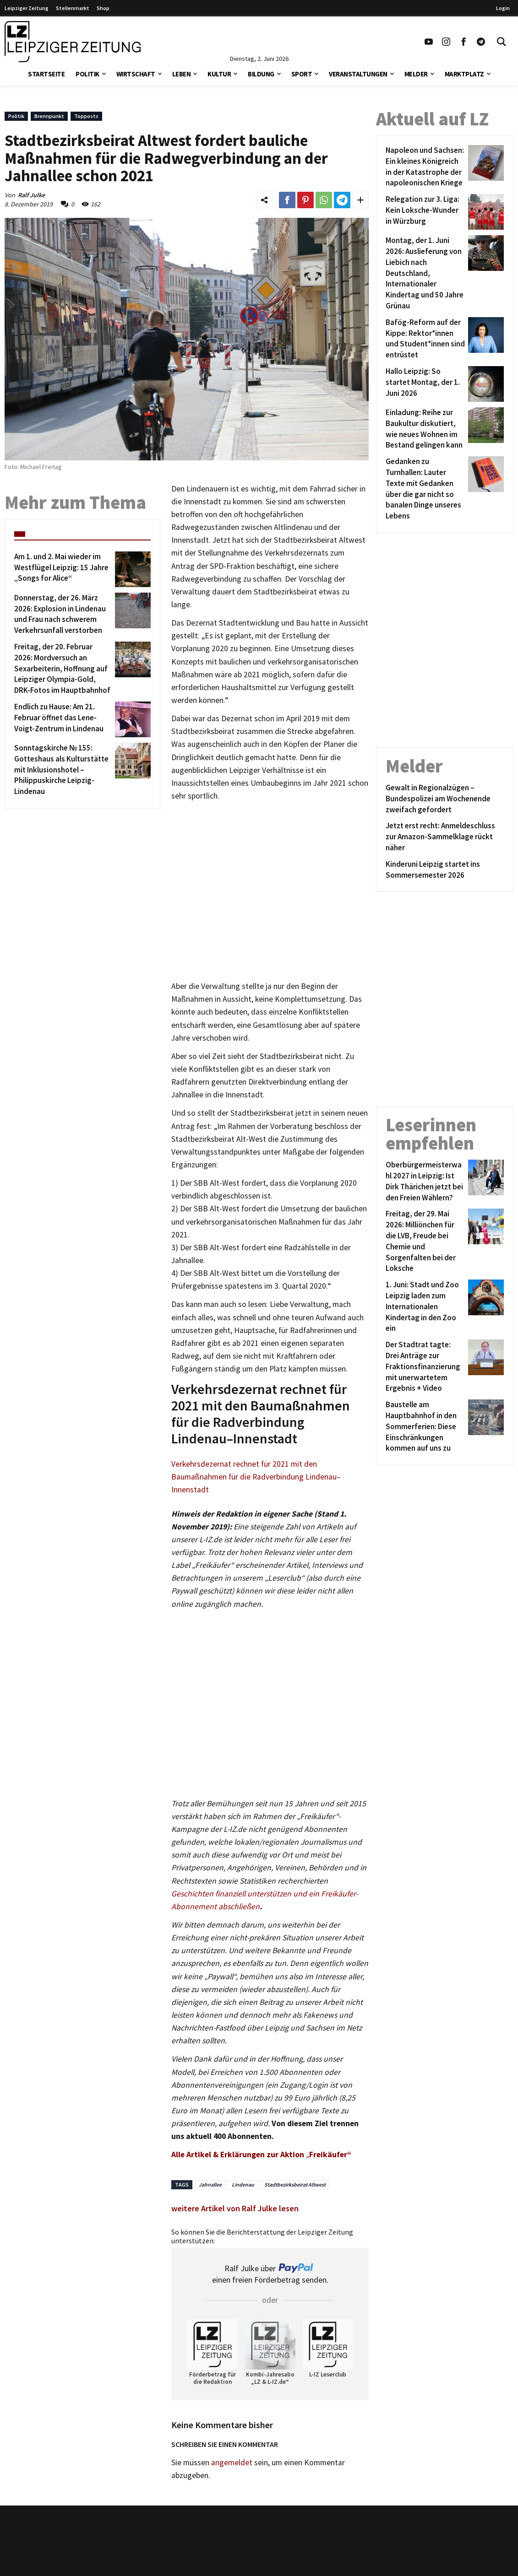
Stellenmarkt (72, 8)
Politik (87, 74)
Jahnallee (210, 2184)
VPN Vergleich (412, 2552)
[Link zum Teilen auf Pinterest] (305, 200)
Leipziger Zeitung (27, 8)
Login (503, 8)
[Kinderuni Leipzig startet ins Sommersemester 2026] (445, 870)
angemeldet (231, 2462)
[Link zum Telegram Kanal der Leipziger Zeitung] (481, 41)
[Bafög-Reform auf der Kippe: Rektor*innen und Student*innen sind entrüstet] (425, 339)
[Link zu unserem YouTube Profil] (428, 41)
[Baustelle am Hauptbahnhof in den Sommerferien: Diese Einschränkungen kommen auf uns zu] (425, 1426)
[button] (104, 73)
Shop (103, 8)
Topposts (86, 116)
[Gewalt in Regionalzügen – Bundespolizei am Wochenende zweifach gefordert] (445, 799)
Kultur (219, 74)
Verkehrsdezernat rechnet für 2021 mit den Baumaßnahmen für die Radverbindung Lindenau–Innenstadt (256, 1477)
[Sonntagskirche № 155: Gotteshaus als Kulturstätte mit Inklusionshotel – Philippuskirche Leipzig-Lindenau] (63, 770)
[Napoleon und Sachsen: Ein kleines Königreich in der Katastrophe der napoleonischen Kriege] (425, 167)
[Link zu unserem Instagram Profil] (446, 41)
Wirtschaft (135, 74)
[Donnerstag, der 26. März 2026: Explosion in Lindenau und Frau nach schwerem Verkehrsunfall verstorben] (63, 614)
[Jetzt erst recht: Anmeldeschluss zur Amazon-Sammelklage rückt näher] (445, 837)
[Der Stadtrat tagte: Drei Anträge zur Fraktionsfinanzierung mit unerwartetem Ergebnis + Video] (425, 1366)
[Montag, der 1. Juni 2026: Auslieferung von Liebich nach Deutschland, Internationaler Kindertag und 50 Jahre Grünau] (425, 273)
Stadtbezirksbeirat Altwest (295, 2184)
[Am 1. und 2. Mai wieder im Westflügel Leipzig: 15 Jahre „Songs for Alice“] (63, 569)
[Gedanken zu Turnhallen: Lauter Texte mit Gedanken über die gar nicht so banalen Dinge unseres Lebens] (425, 489)
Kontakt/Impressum (238, 2539)
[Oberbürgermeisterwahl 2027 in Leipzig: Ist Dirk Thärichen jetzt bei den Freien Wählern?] (425, 1181)
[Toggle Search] (501, 42)
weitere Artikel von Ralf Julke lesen (235, 2208)
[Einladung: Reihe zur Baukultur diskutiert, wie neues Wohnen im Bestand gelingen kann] (425, 429)
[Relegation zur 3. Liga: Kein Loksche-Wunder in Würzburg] (425, 212)
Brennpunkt (49, 116)
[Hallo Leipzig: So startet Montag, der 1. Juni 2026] (425, 384)
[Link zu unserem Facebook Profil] (463, 41)
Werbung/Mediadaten (240, 2565)
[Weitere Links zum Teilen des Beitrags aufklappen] (360, 200)
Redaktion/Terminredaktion (250, 2552)
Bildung (261, 74)
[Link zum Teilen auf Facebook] (287, 200)
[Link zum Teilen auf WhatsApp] (324, 200)
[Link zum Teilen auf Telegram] (342, 200)
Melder (416, 74)
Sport (301, 74)
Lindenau (243, 2184)
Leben (181, 74)
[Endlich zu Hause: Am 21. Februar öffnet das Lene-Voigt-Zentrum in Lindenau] (63, 719)
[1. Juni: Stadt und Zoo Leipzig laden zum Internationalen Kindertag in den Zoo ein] (425, 1307)
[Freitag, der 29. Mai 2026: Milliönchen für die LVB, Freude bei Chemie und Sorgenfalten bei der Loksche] (425, 1241)
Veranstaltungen (358, 74)
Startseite (46, 74)
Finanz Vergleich (416, 2565)
